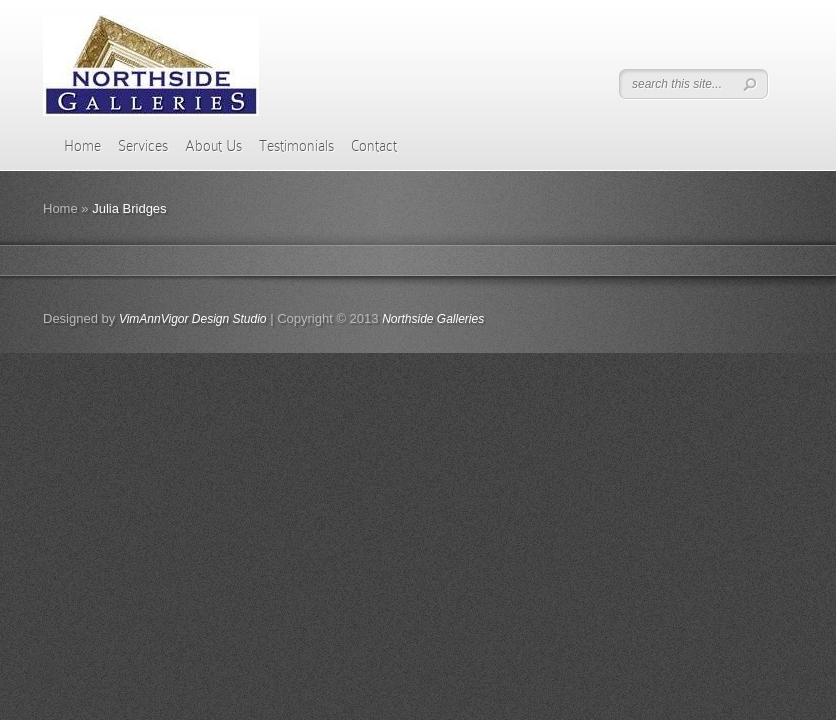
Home (82, 146)
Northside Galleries (433, 319)
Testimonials (296, 146)
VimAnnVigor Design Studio (193, 319)
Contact (374, 146)
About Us (213, 146)
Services (143, 146)
